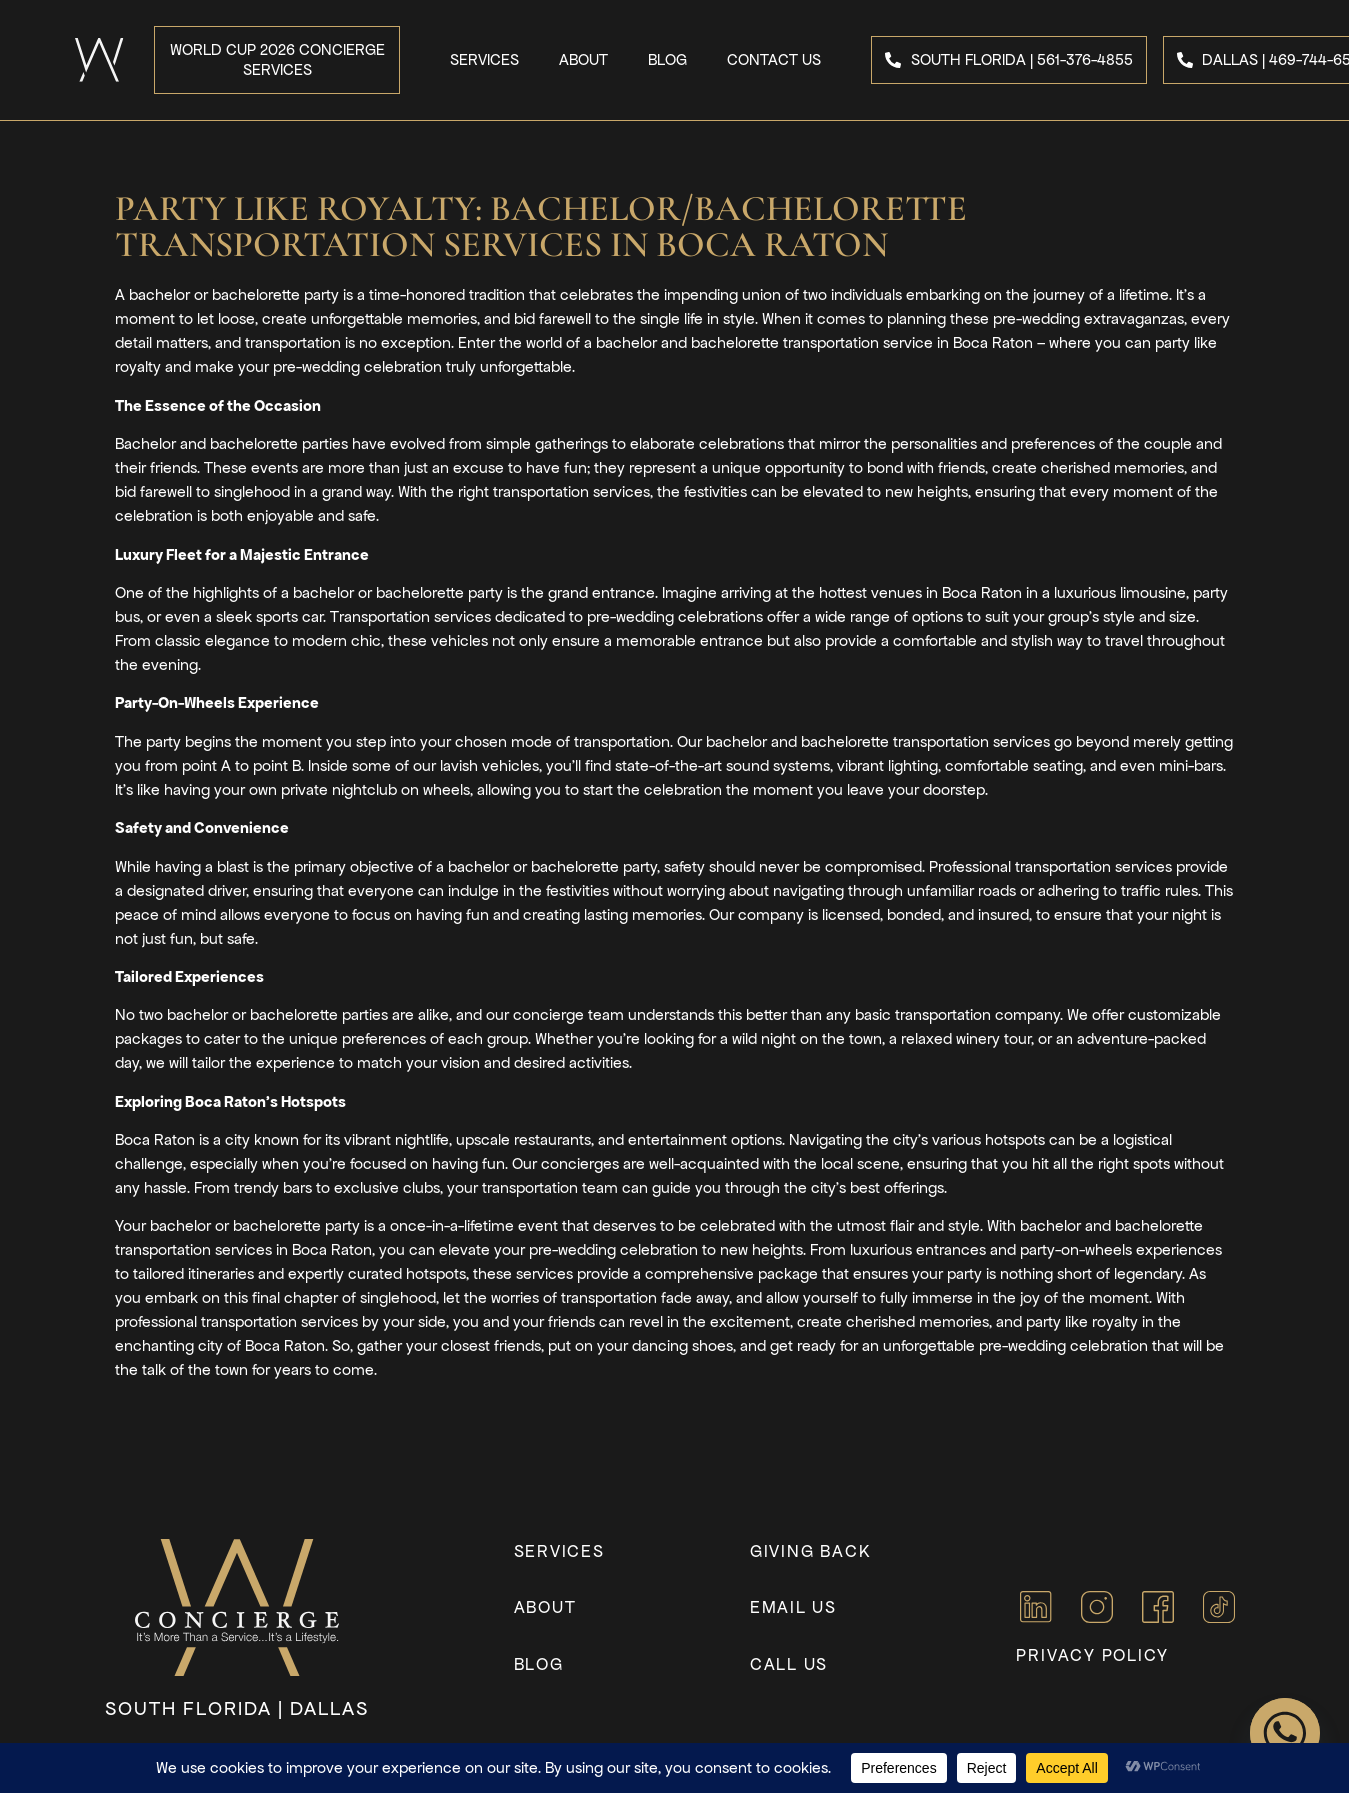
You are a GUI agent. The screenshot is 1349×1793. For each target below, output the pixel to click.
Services (484, 59)
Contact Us (774, 59)
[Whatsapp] (1285, 1733)
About (583, 59)
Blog (667, 59)
